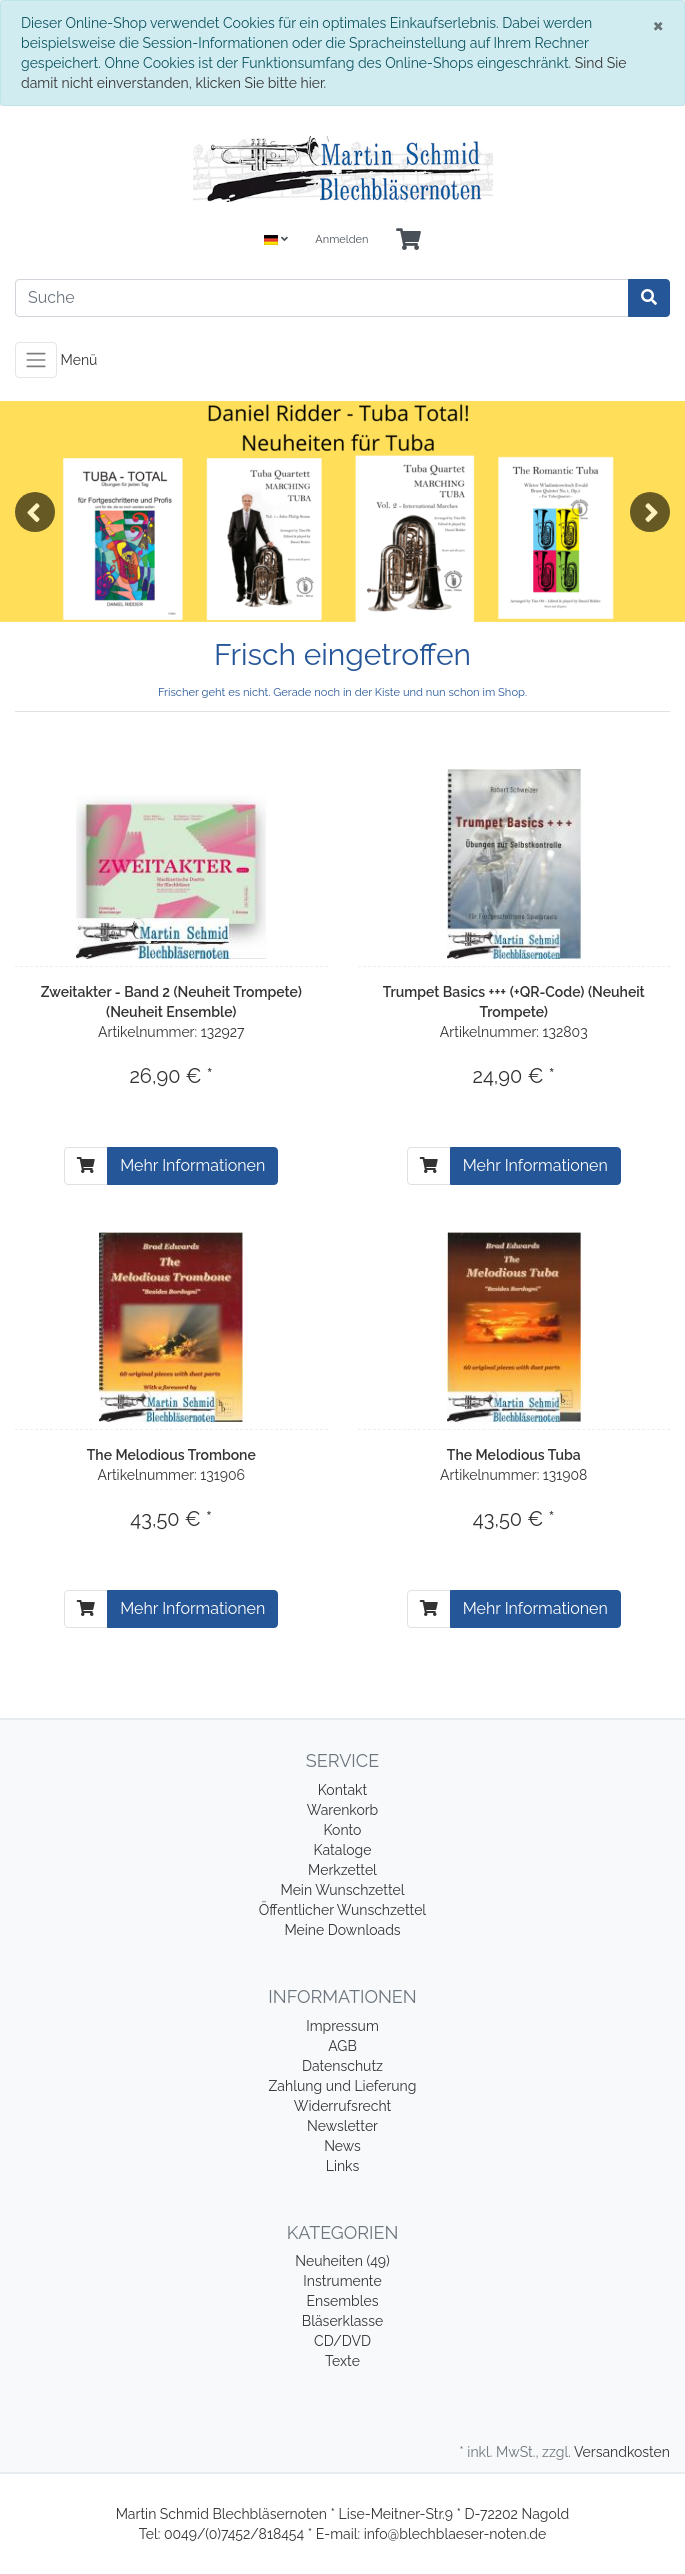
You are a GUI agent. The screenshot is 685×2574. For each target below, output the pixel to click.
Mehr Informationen (192, 1165)
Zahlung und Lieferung (343, 2086)
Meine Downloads (342, 1930)
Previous (35, 512)
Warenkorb (343, 1810)
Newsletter (342, 2126)
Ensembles (343, 2301)
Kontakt (342, 1790)
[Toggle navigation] (36, 360)
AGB (342, 2046)
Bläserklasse (342, 2321)
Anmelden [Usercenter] (341, 239)
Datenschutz (342, 2066)
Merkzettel (342, 1870)
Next (650, 512)
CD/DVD (342, 2341)
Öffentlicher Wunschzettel (342, 1910)
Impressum (342, 2026)
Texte (342, 2361)
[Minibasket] (408, 240)
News (342, 2146)
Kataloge (343, 1850)
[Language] (276, 240)
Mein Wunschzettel (342, 1890)
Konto (343, 1830)
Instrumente (342, 2281)
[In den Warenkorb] (86, 1166)
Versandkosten (622, 2452)
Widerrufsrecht (343, 2106)
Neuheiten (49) (342, 2261)
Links (343, 2166)
